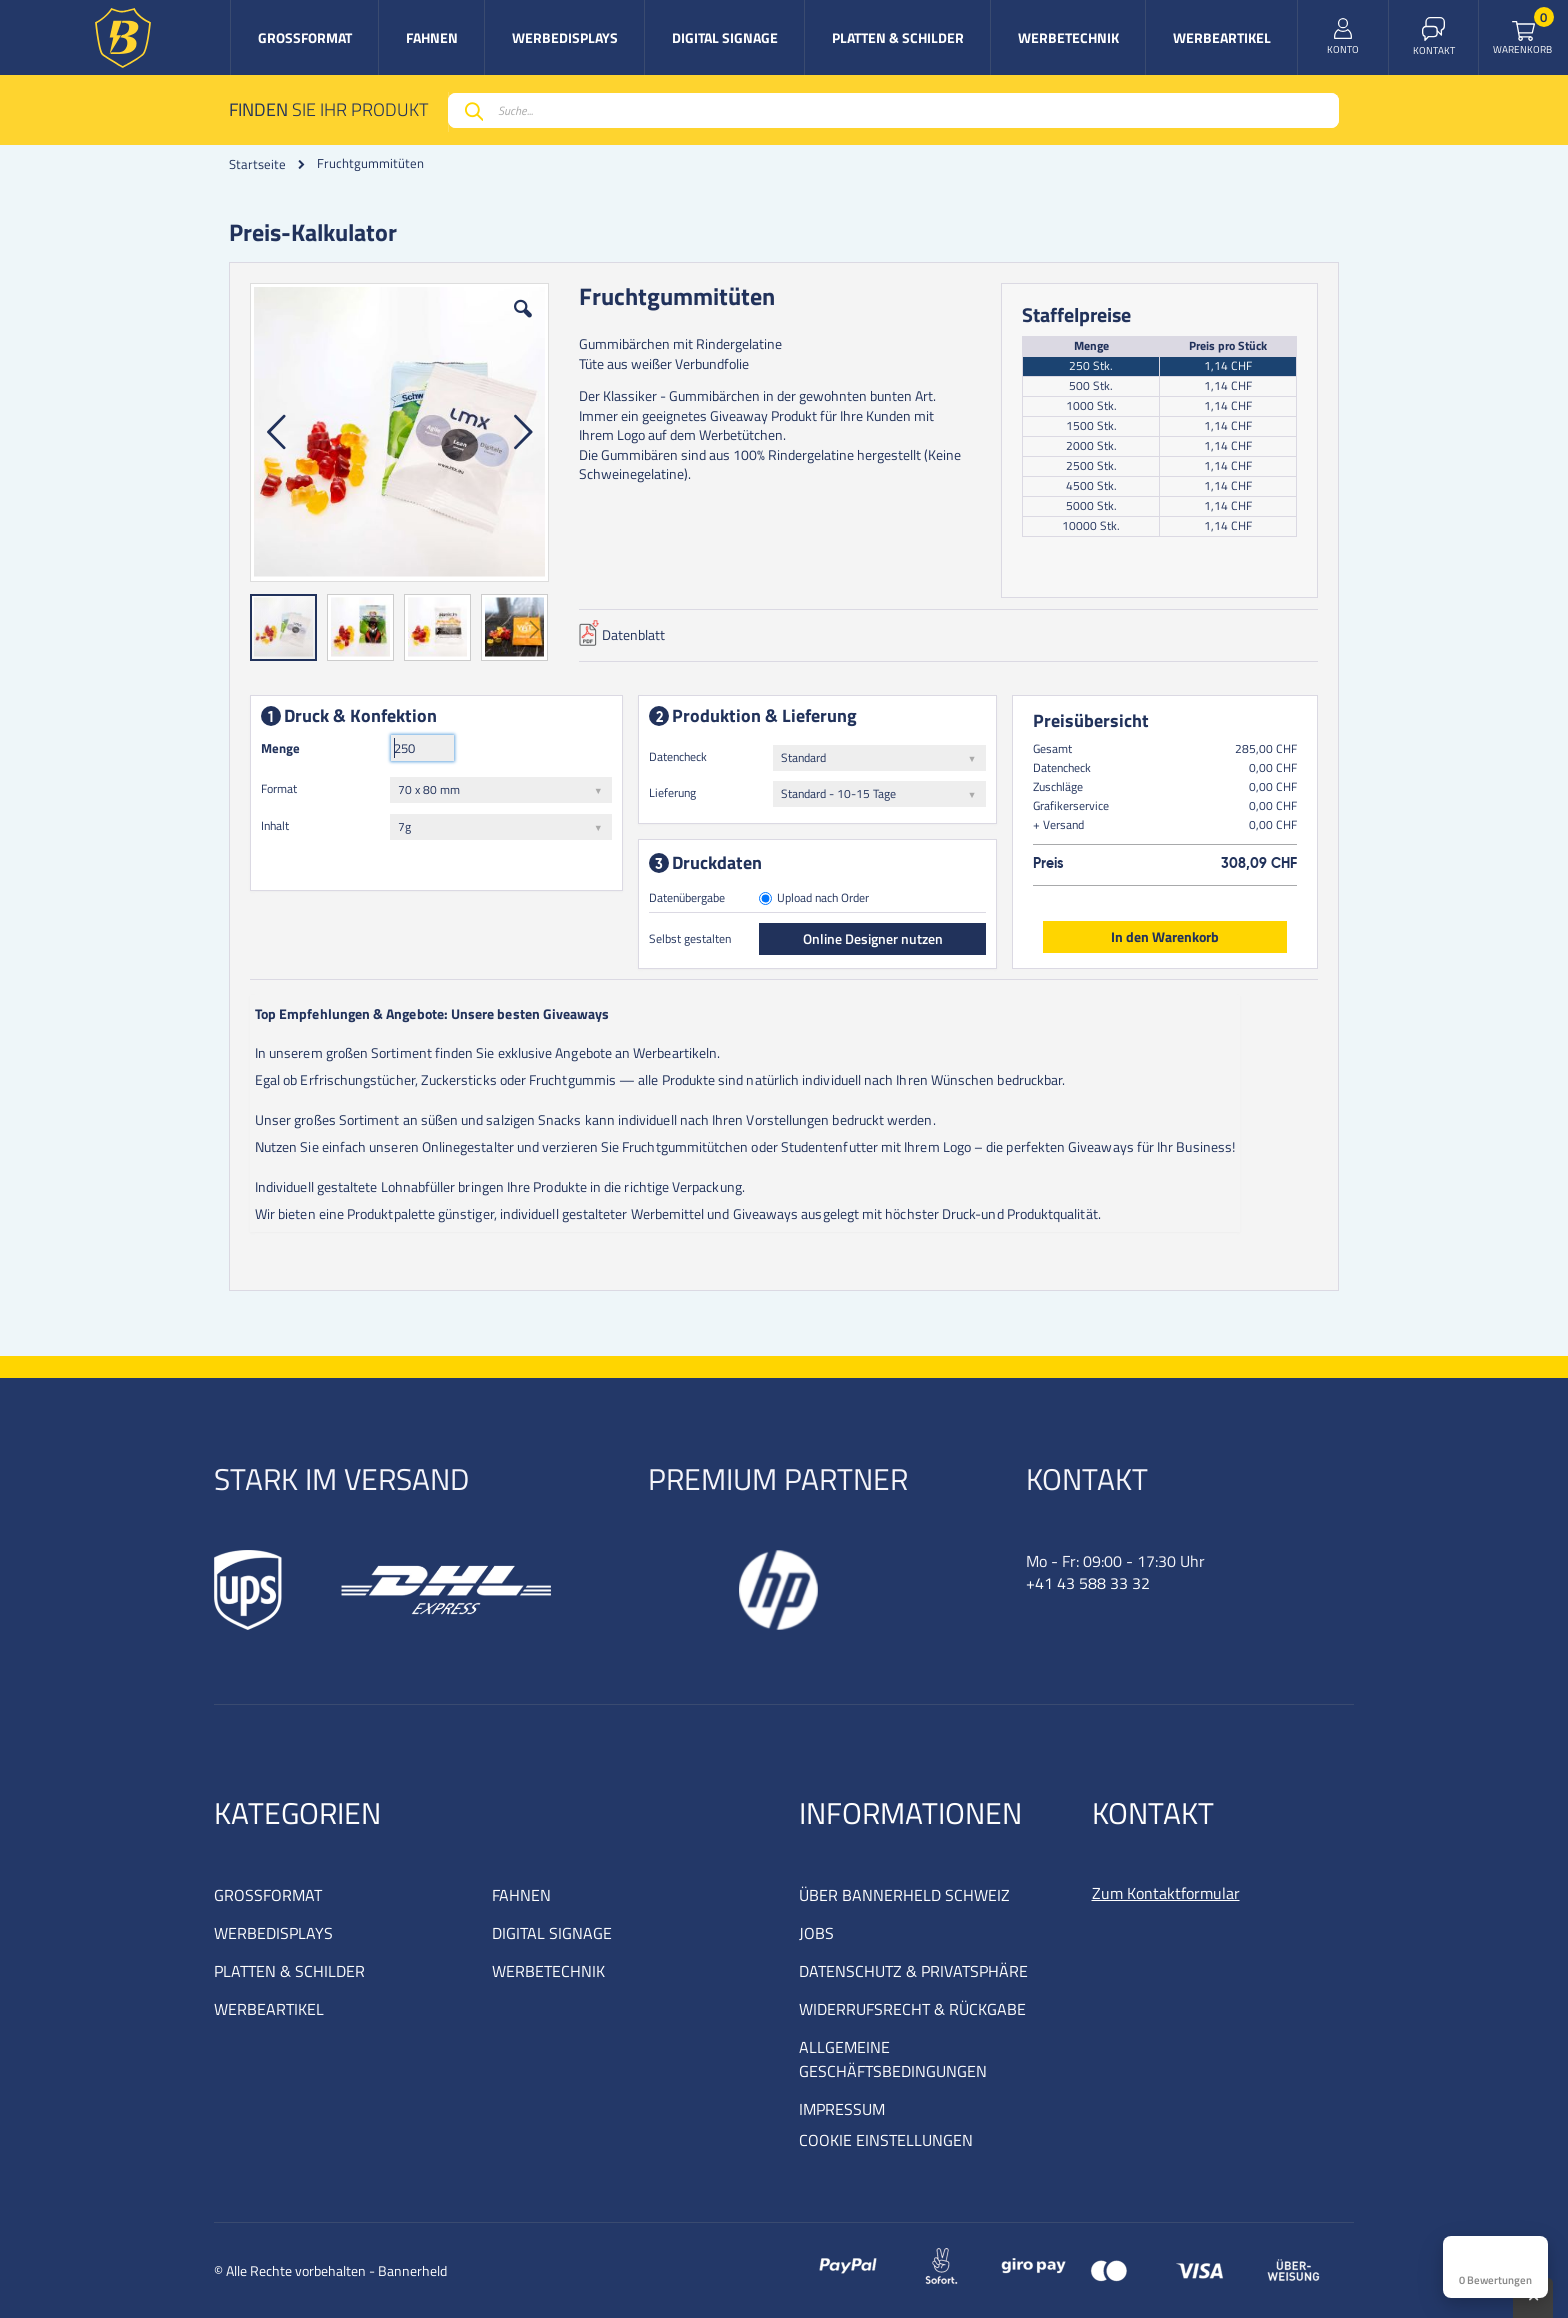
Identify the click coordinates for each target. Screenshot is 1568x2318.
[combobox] (893, 110)
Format (279, 788)
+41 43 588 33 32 (1088, 1583)
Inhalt (275, 825)
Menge (280, 748)
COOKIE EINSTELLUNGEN (886, 2140)
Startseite (257, 164)
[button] (523, 324)
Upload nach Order (823, 899)
